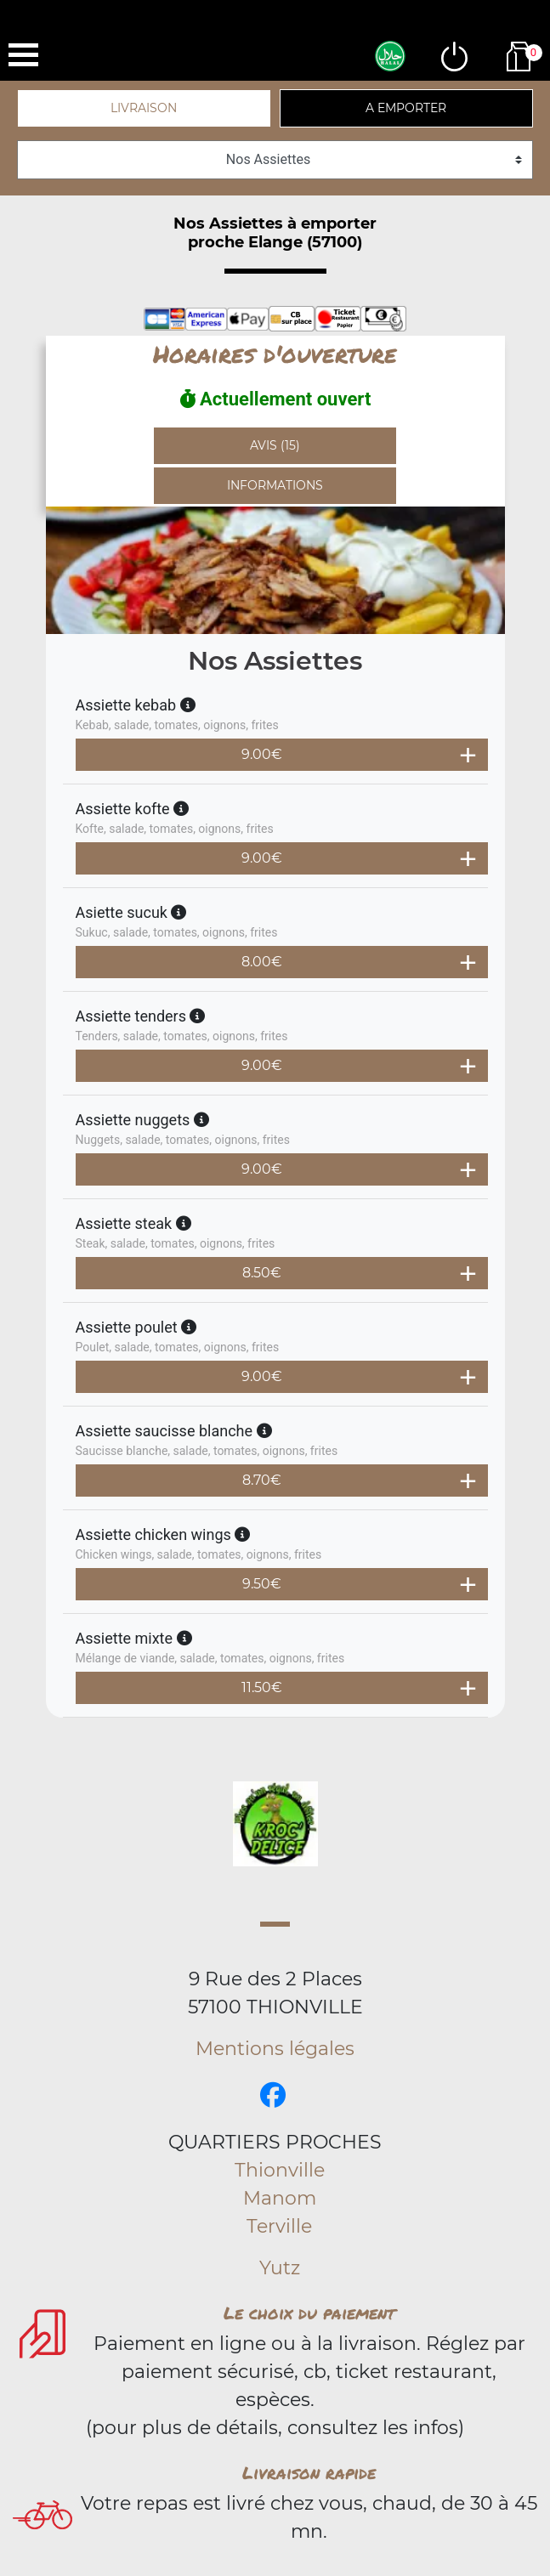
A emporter (406, 108)
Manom (279, 2198)
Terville (279, 2226)
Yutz (279, 2267)
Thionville (280, 2170)
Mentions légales (275, 2048)
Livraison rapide (309, 2472)
